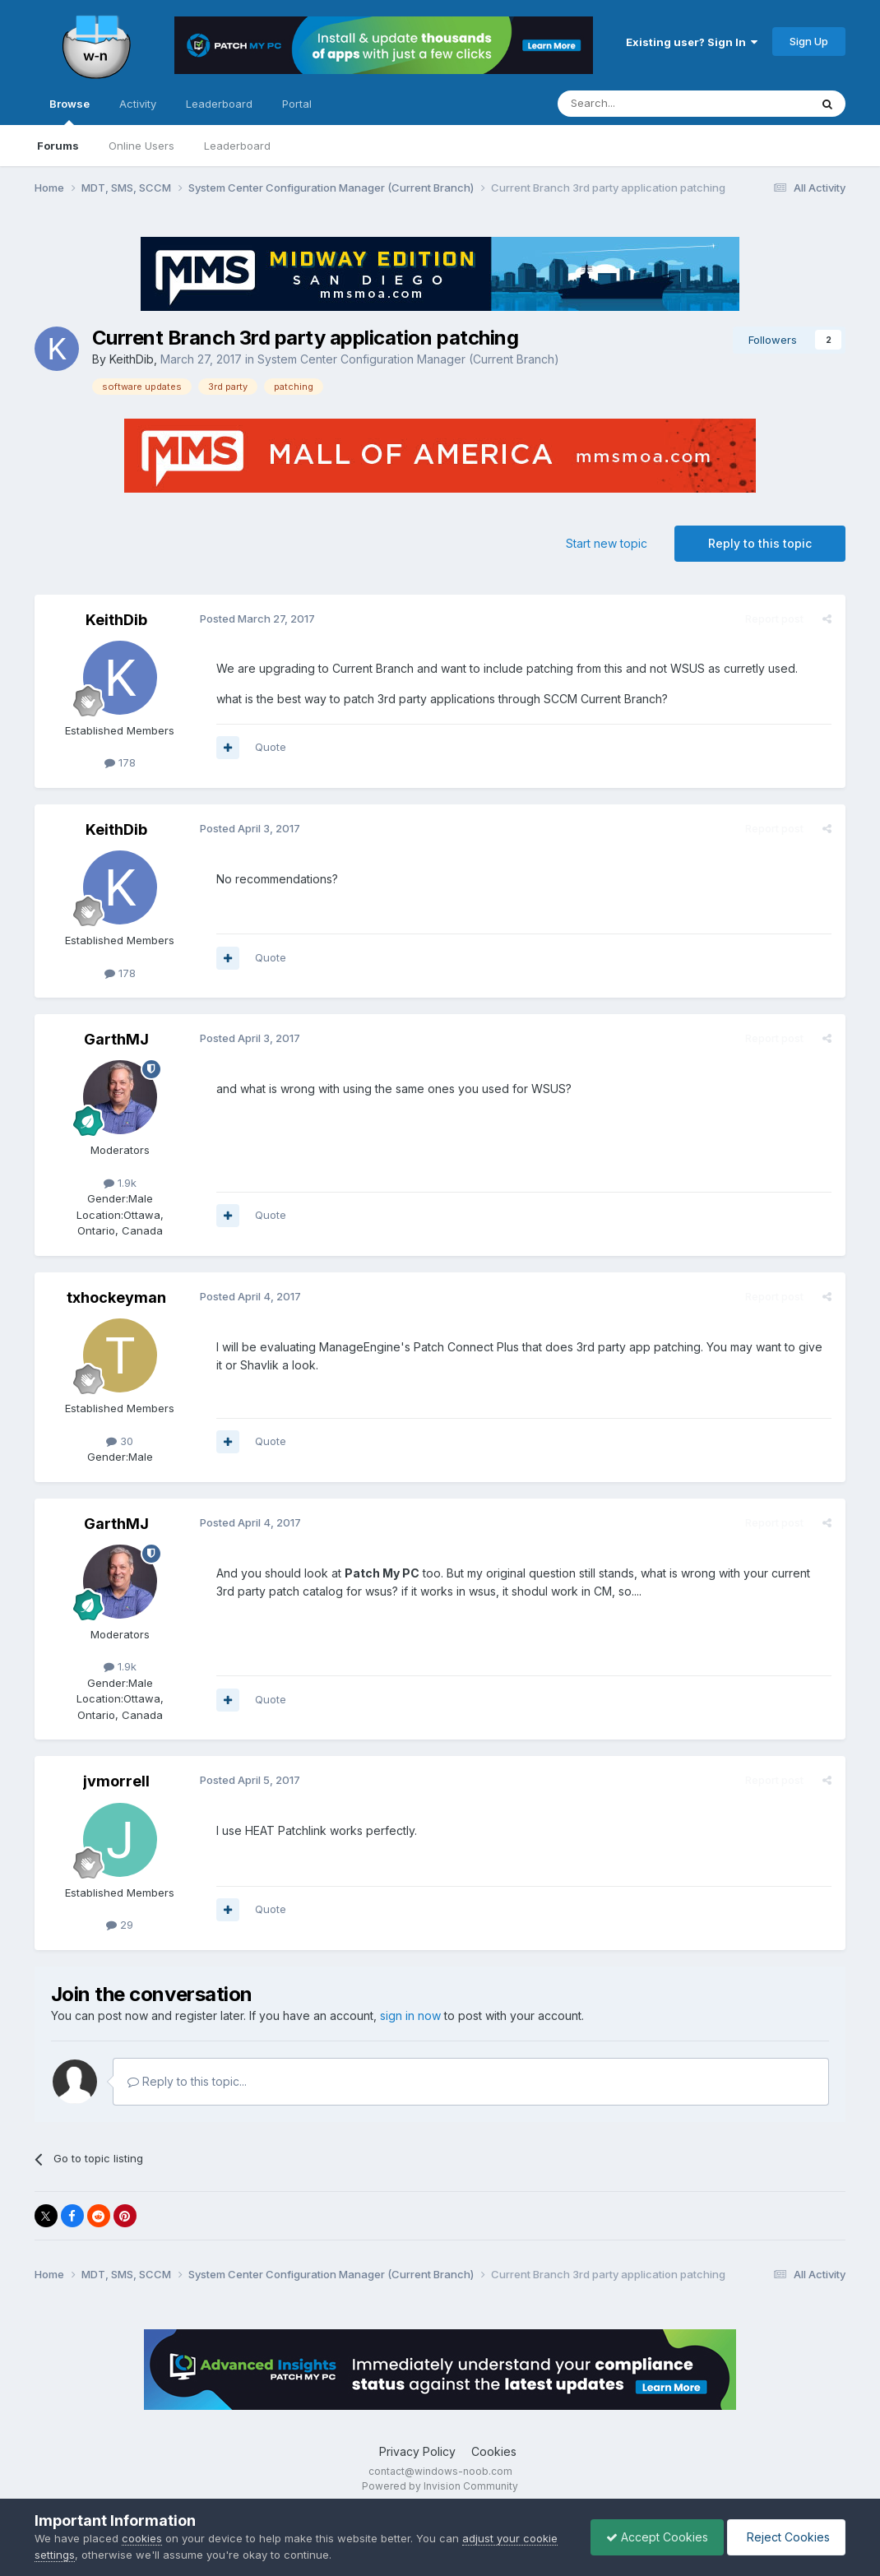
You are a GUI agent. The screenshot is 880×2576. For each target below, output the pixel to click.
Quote (269, 746)
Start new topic (606, 543)
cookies (142, 2538)
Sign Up (809, 41)
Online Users (141, 145)
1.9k (120, 1182)
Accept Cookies (653, 2537)
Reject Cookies (785, 2537)
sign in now (410, 2015)
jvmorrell (116, 1781)
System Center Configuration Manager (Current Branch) (408, 359)
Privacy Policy (417, 2451)
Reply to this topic (760, 543)
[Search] (641, 103)
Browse (69, 111)
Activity (137, 103)
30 (119, 1441)
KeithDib (131, 359)
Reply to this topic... (187, 2081)
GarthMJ (116, 1039)
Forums (58, 145)
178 (120, 762)
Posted (256, 618)
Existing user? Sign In (691, 42)
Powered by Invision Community (440, 2486)
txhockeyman (116, 1297)
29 (119, 1924)
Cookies (493, 2451)
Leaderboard (237, 145)
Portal (297, 103)
